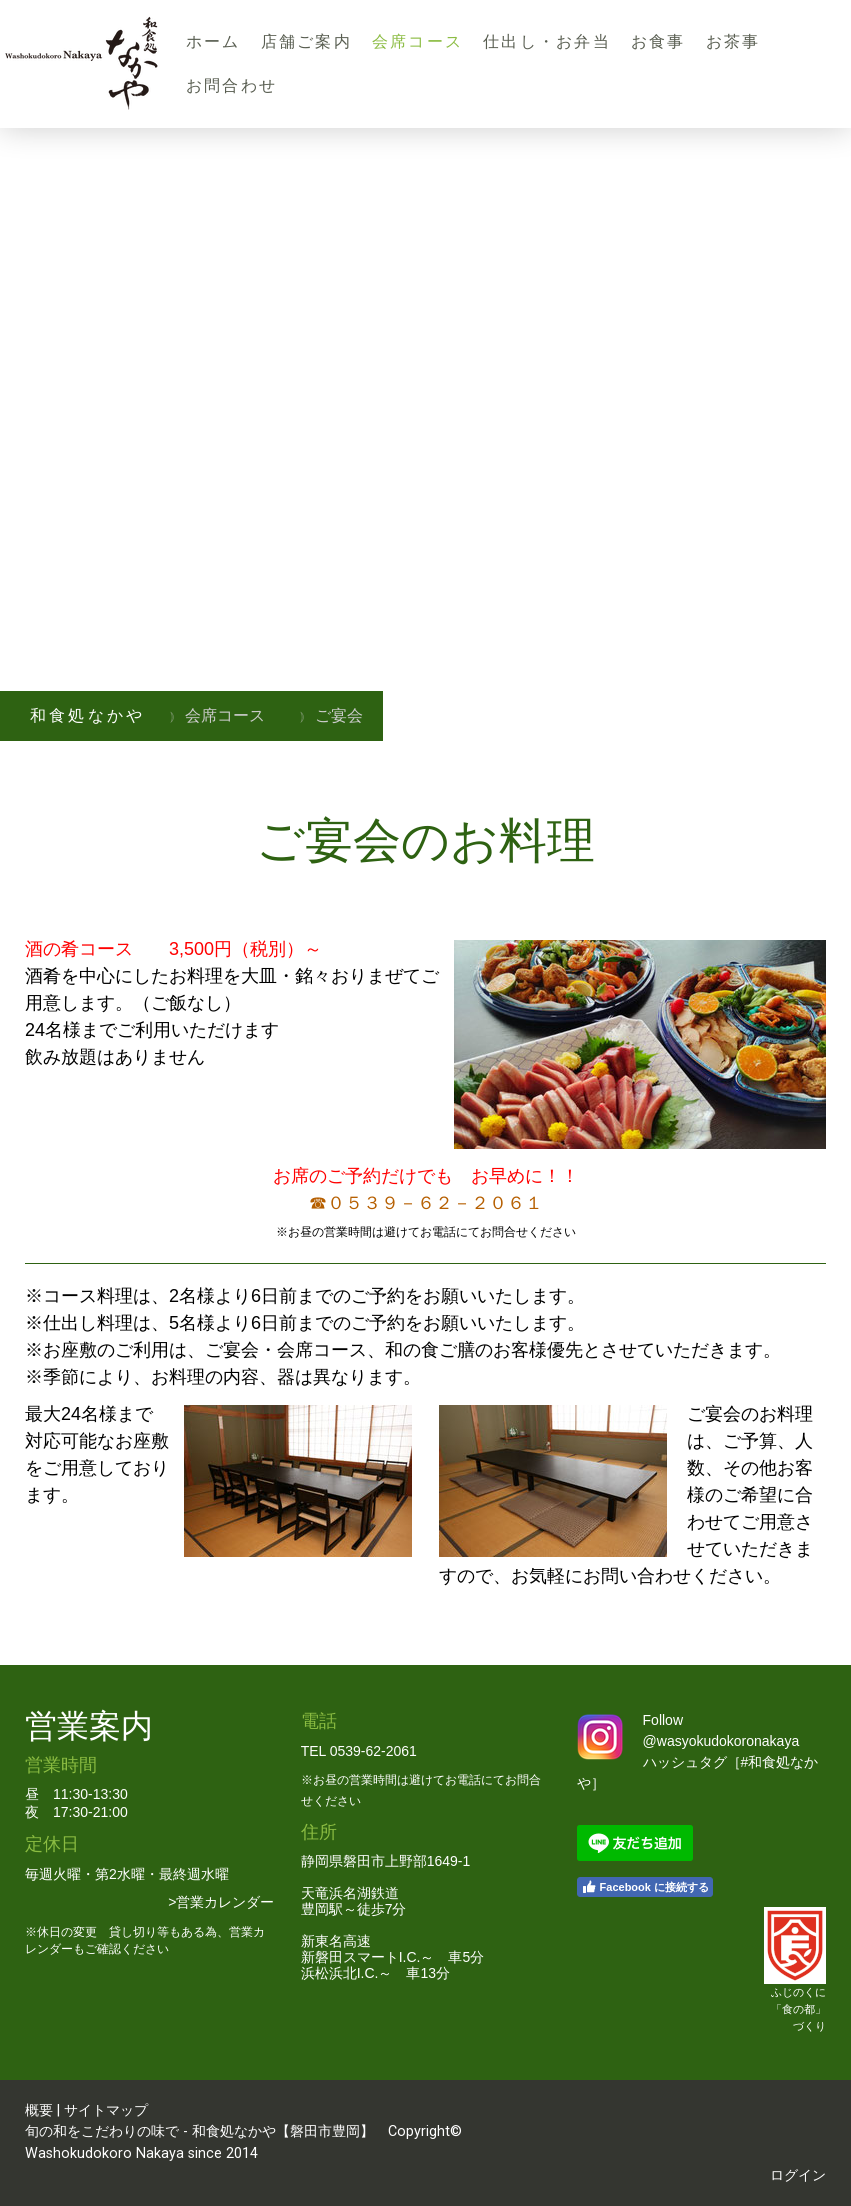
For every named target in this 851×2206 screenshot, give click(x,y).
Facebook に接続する (645, 1887)
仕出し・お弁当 (547, 41)
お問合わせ (231, 85)
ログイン (798, 2175)
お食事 (658, 41)
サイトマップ (106, 2110)
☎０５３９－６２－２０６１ (426, 1203)
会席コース (417, 41)
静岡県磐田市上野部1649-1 (386, 1861)
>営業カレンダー (221, 1902)
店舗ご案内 (306, 41)
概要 (39, 2110)
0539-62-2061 (373, 1751)
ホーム (213, 41)
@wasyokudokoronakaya (721, 1741)
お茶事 (733, 41)
